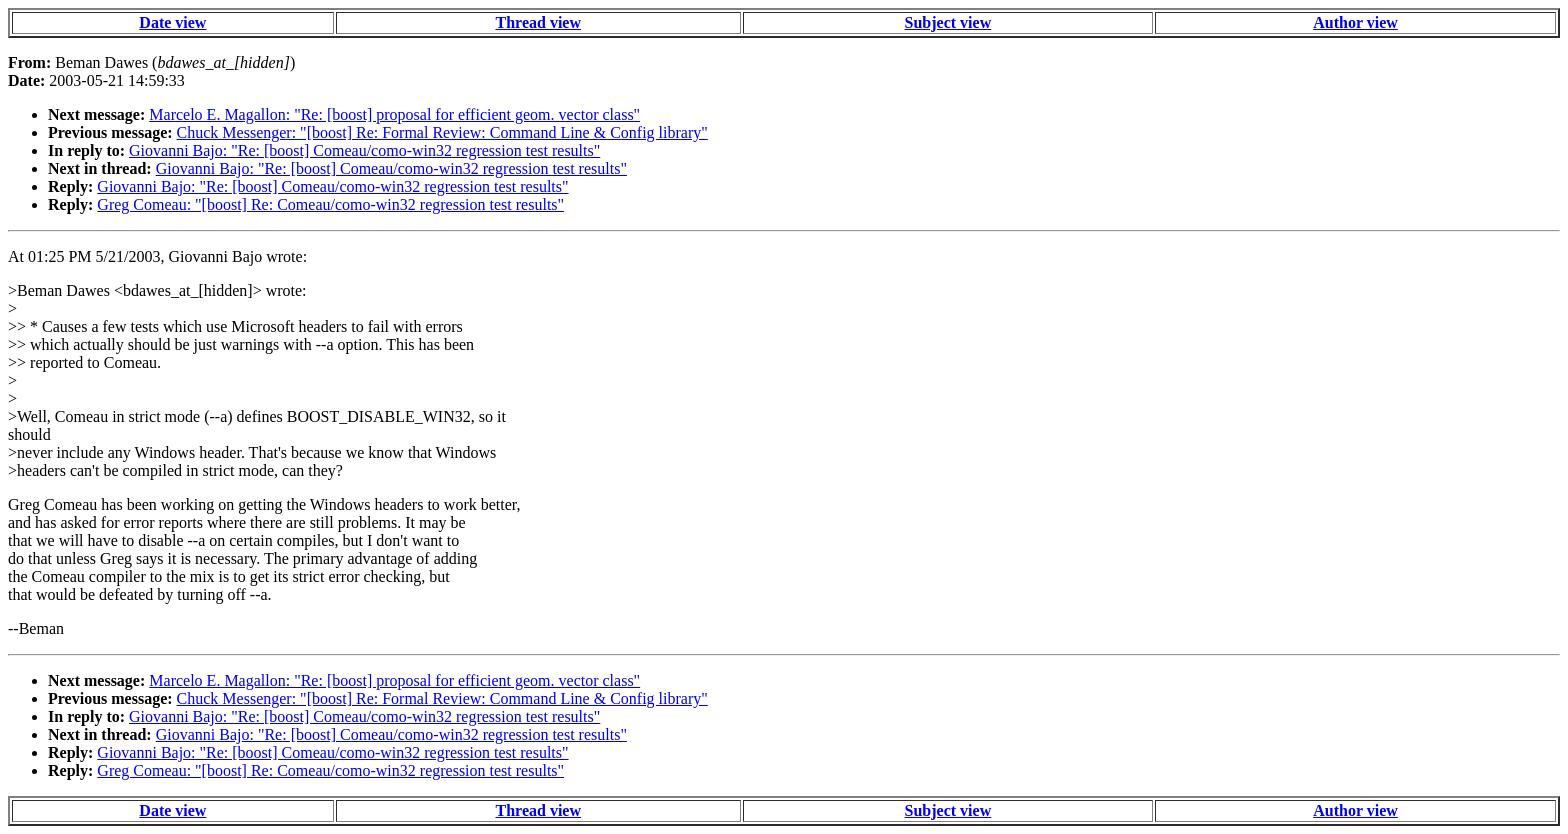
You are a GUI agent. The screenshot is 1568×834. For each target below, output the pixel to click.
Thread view (538, 22)
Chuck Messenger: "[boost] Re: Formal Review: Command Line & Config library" (442, 132)
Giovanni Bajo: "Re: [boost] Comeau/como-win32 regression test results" (364, 150)
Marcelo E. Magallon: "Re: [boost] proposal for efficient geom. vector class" (394, 114)
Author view (1355, 22)
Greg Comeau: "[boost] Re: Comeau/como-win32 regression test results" (330, 204)
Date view (172, 22)
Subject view (948, 22)
